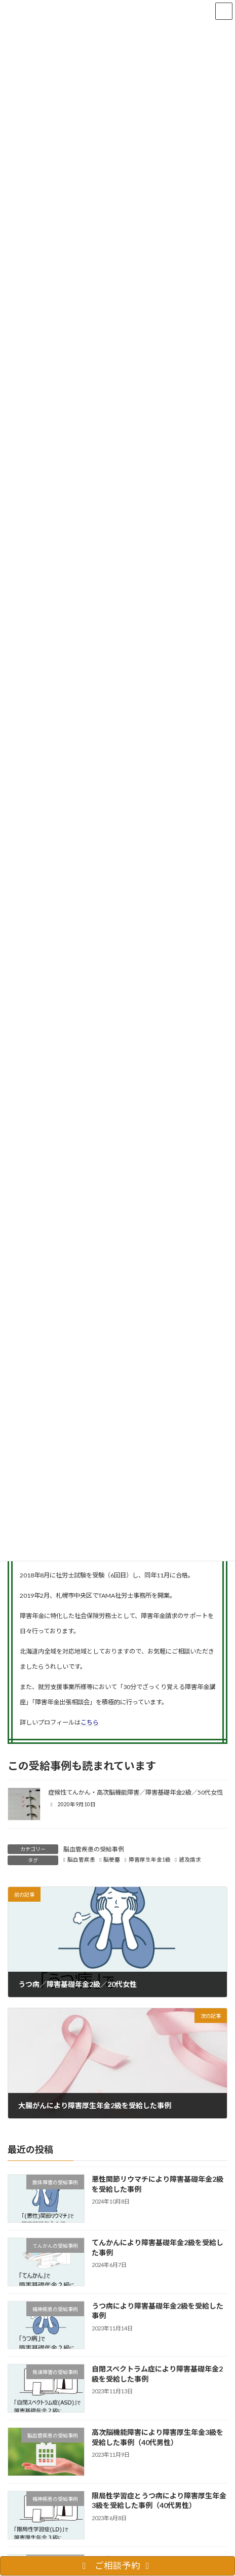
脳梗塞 (111, 1860)
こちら (90, 1722)
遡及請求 (190, 1860)
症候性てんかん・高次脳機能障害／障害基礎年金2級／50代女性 (135, 1792)
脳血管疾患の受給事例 (93, 1849)
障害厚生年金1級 (150, 1860)
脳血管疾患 (81, 1860)
